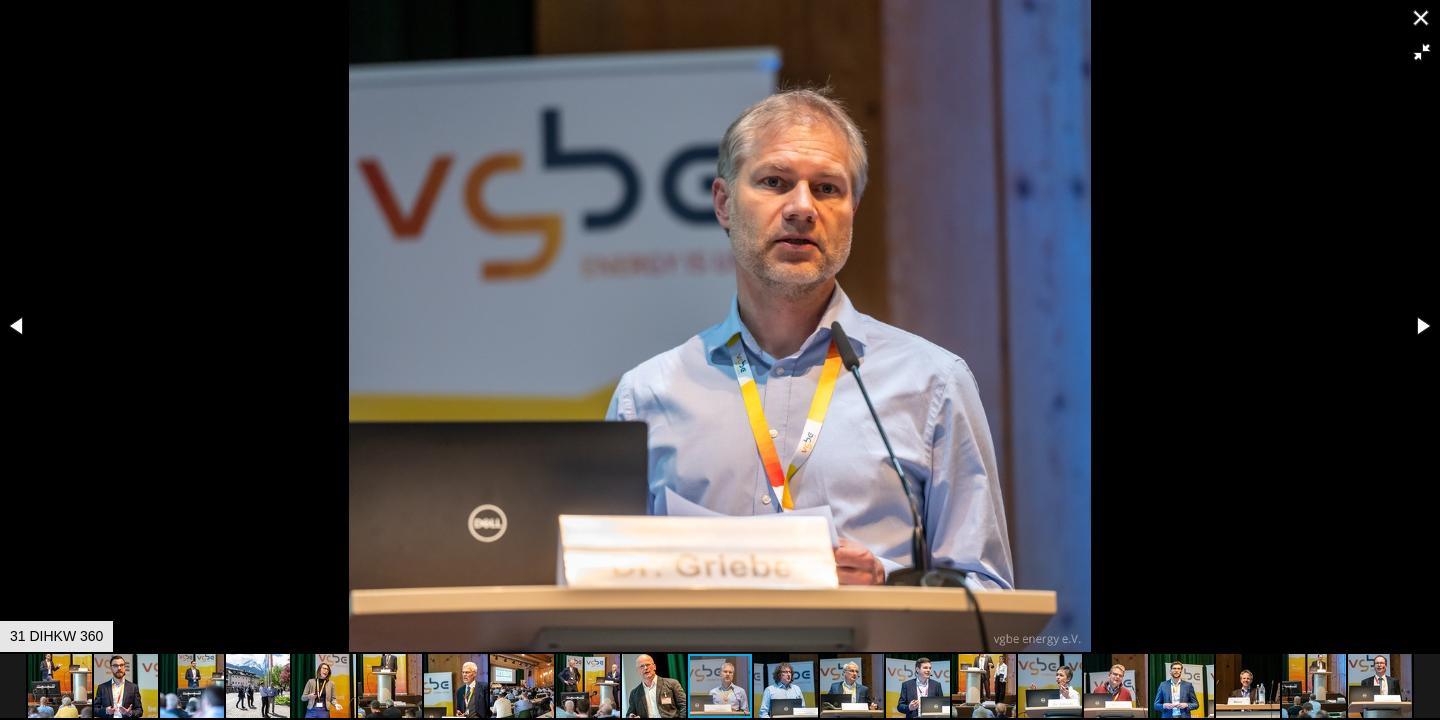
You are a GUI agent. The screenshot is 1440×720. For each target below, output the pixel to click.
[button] (1422, 52)
